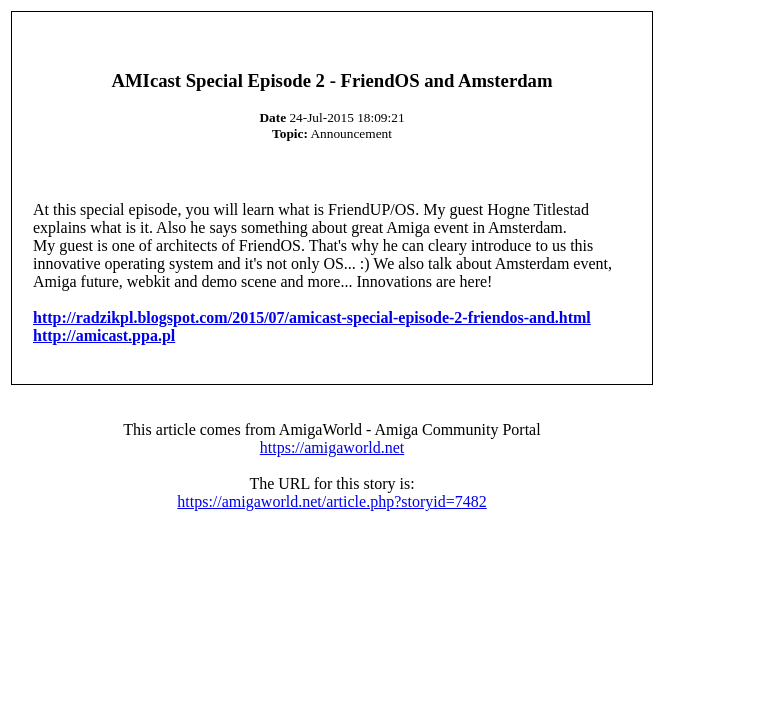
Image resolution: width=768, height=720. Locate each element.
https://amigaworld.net (332, 447)
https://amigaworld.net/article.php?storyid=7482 (331, 501)
